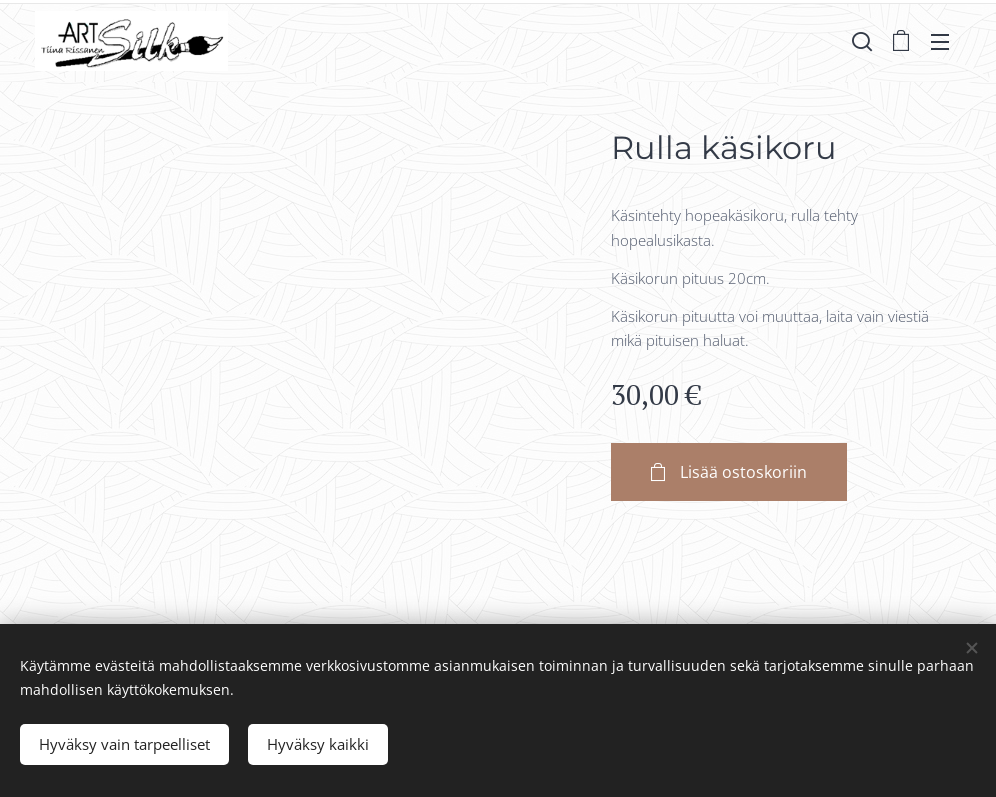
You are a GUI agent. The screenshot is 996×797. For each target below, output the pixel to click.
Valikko (940, 42)
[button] (862, 41)
